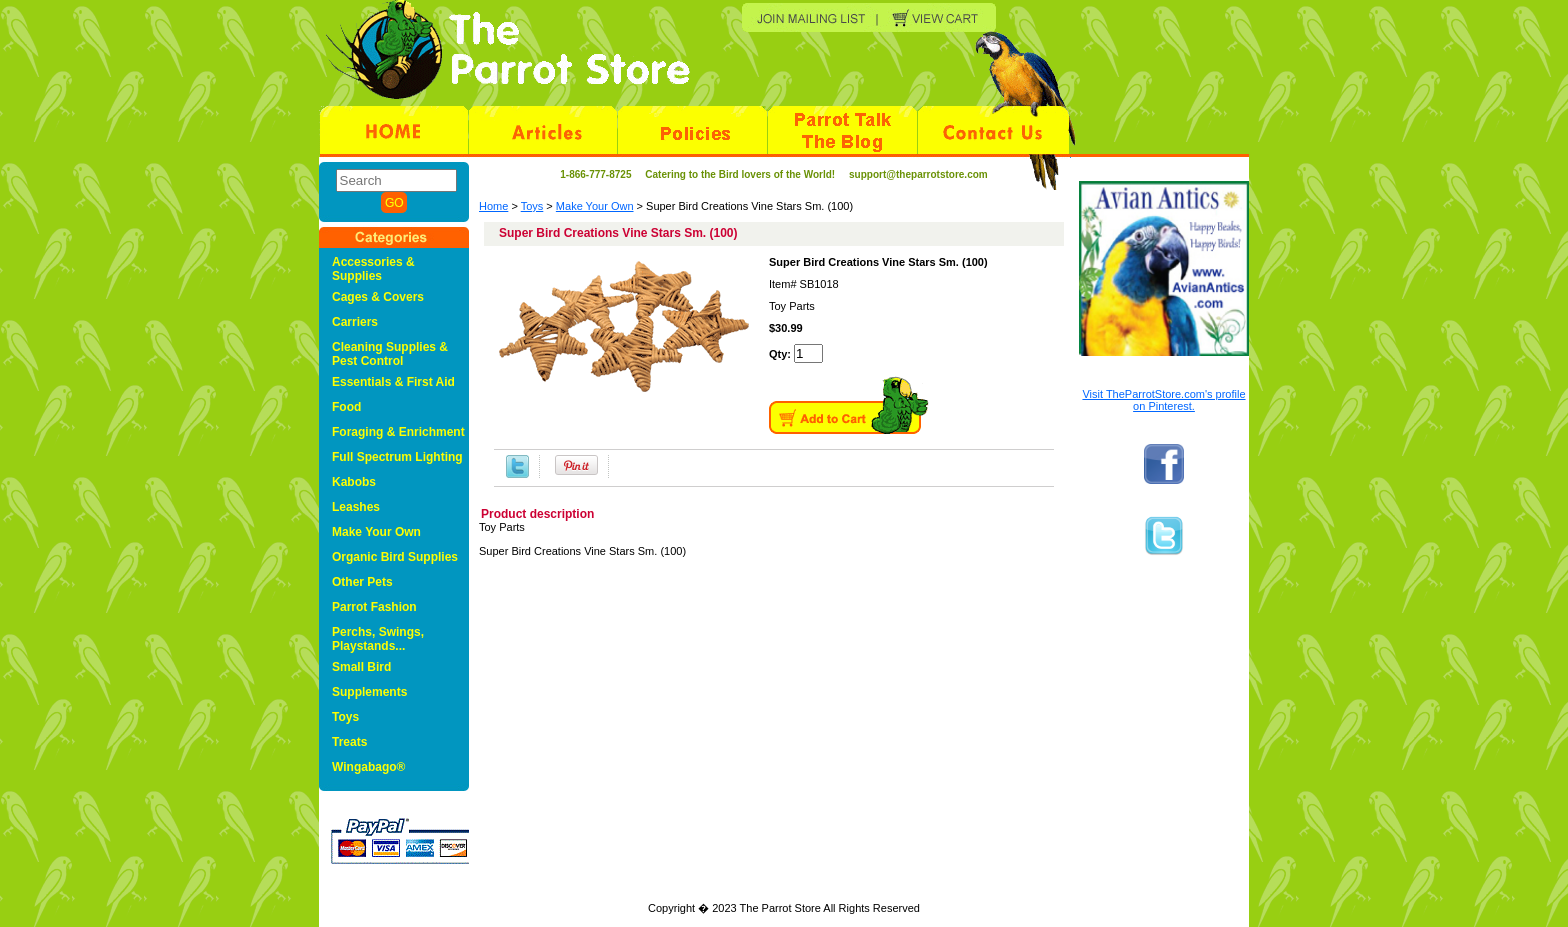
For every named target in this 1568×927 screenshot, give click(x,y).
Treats (349, 742)
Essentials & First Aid (393, 382)
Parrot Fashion (374, 607)
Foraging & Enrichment (398, 432)
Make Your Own (595, 206)
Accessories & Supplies (373, 269)
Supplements (369, 692)
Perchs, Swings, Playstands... (378, 639)
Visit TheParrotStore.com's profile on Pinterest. (1163, 400)
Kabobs (354, 482)
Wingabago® (368, 767)
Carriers (355, 322)
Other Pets (362, 582)
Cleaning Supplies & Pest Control (390, 354)
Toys (532, 206)
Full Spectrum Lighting (397, 457)
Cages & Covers (378, 297)
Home (493, 206)
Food (346, 407)
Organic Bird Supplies (395, 557)
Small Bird (361, 667)
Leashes (356, 507)
